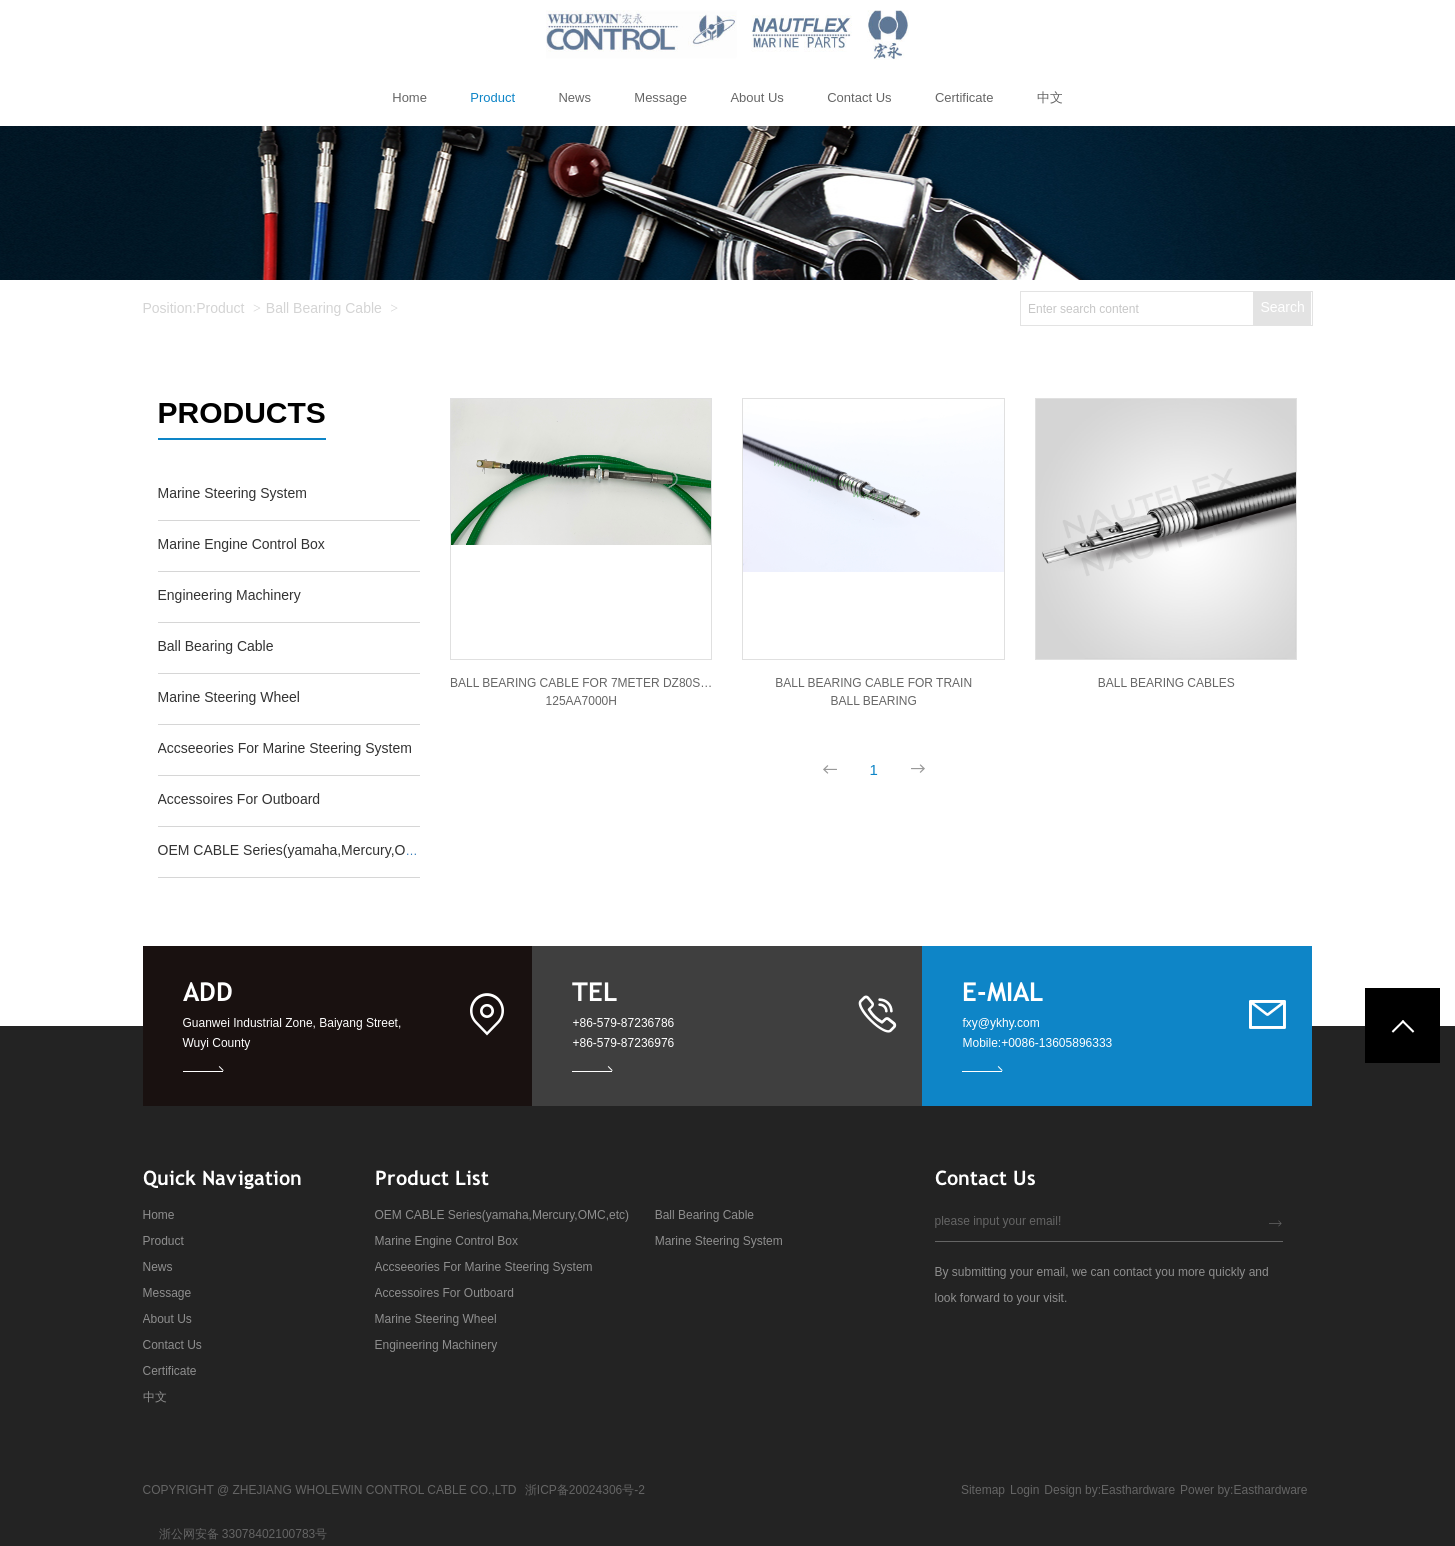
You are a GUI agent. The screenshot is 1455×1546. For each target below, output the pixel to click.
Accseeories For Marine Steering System (484, 1267)
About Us (167, 1319)
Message (167, 1293)
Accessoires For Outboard (444, 1293)
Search (1282, 307)
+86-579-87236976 (623, 1043)
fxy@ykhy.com (1000, 1023)
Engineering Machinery (436, 1345)
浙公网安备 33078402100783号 (243, 1534)
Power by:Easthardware (1243, 1490)
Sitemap (983, 1490)
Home (159, 1215)
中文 (155, 1397)
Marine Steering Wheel (436, 1319)
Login (1024, 1490)
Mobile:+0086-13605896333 (1037, 1043)
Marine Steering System (719, 1241)
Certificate (170, 1371)
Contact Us (172, 1345)
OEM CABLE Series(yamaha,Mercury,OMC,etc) (502, 1215)
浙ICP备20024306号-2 (585, 1490)
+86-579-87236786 (623, 1023)
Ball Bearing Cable (324, 308)
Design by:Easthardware (1109, 1490)
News (158, 1267)
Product (220, 308)
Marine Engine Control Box (446, 1241)
